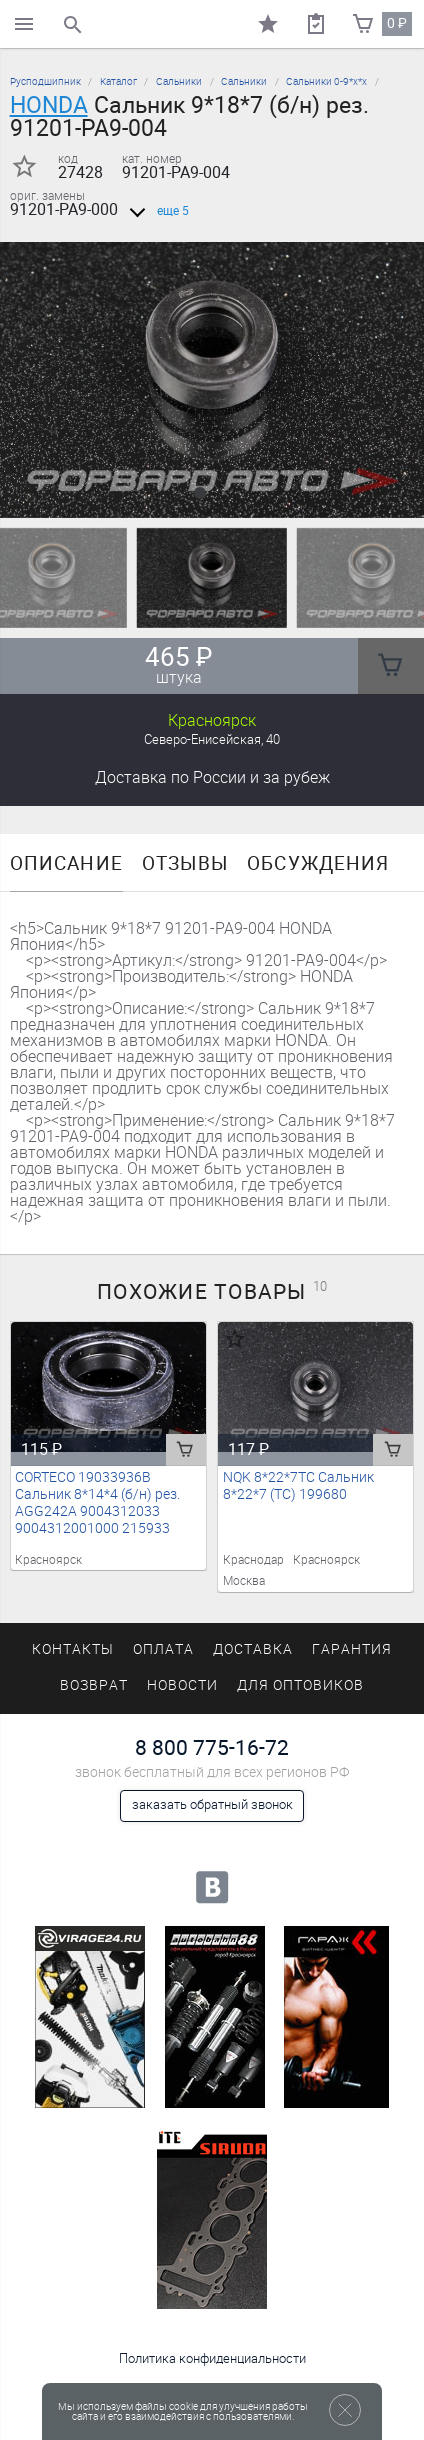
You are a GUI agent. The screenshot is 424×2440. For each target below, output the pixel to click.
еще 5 (155, 211)
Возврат (94, 1685)
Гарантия (352, 1649)
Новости (182, 1685)
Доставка (212, 777)
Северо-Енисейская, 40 (212, 739)
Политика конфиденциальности (212, 2358)
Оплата (163, 1649)
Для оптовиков (300, 1685)
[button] (200, 493)
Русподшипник (45, 81)
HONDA (49, 105)
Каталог (118, 81)
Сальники (179, 81)
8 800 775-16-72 (212, 1747)
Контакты (73, 1649)
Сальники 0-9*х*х (326, 81)
